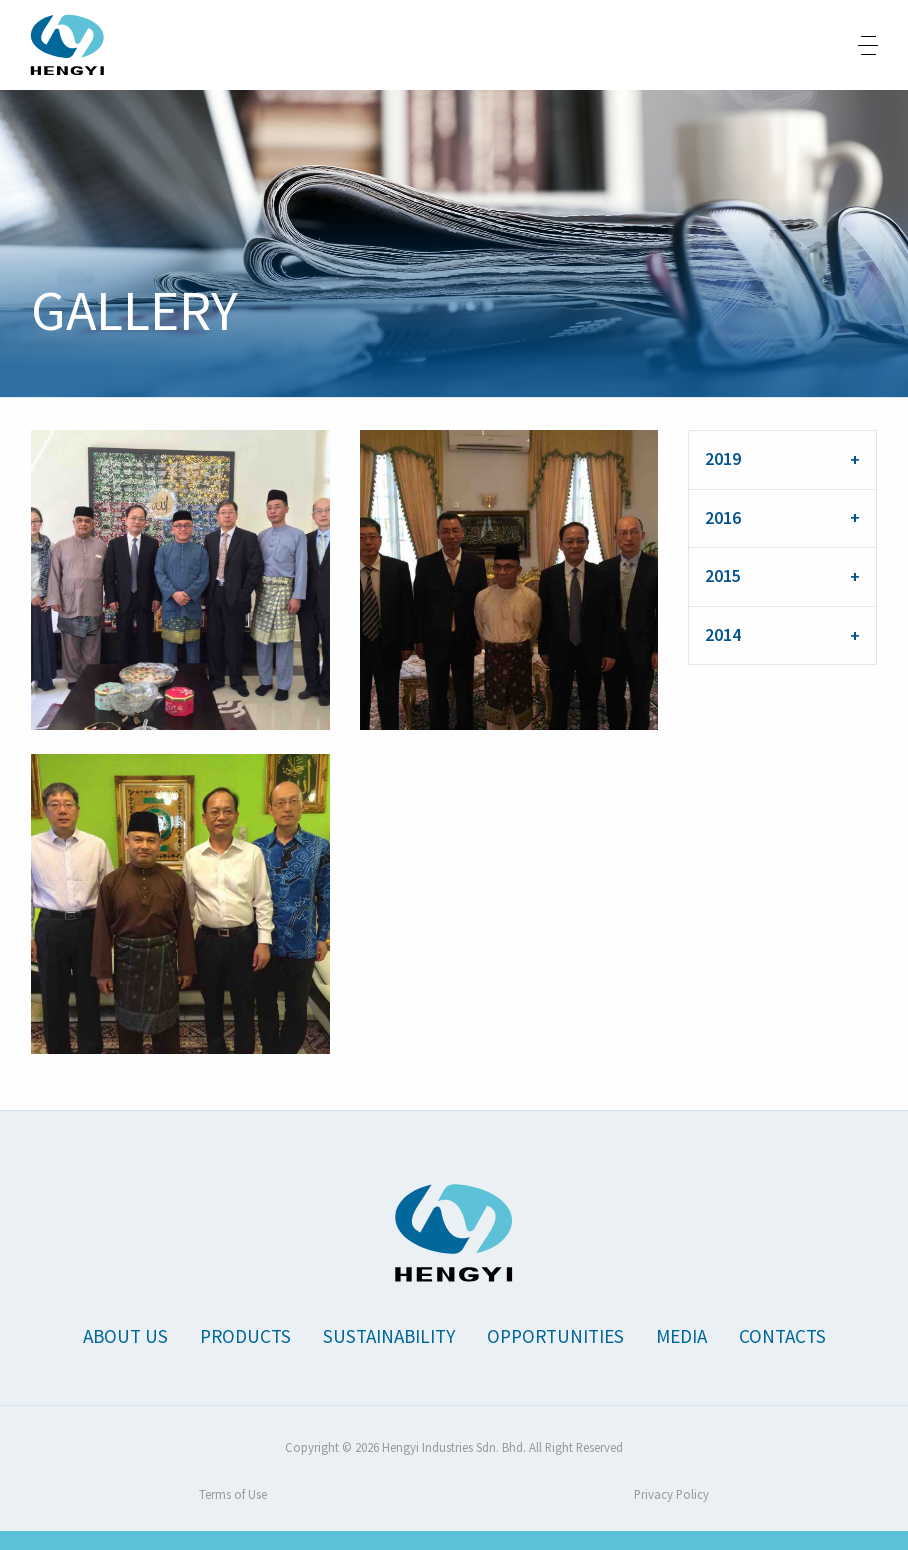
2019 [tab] (723, 459)
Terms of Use (233, 1494)
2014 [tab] (723, 635)
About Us (125, 1336)
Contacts (782, 1336)
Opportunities (555, 1336)
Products (245, 1336)
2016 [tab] (723, 518)
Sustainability (389, 1336)
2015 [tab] (723, 576)
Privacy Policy (671, 1494)
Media (681, 1336)
